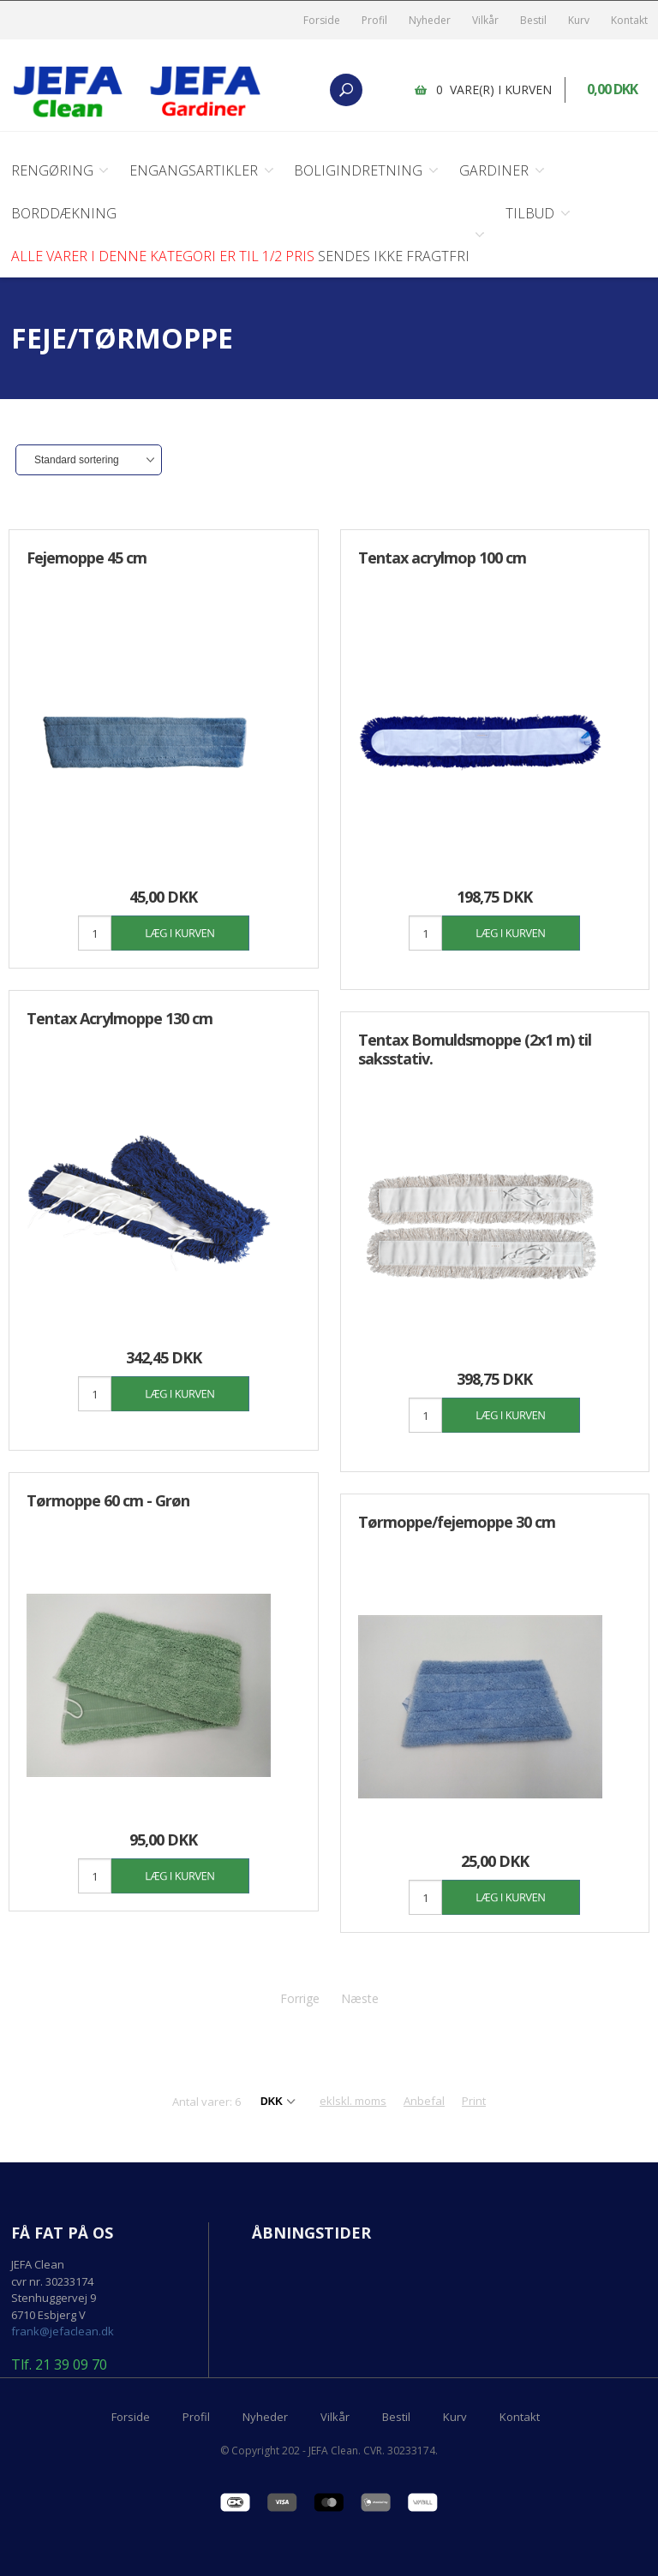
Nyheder (430, 20)
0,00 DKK (613, 89)
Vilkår (485, 20)
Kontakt (629, 20)
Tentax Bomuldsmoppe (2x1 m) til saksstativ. (474, 1044)
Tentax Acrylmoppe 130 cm (119, 1018)
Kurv (578, 20)
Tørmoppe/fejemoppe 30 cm (456, 1511)
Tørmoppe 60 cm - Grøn (108, 1495)
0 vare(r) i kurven (495, 89)
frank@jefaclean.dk (62, 2321)
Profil (374, 20)
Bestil (533, 20)
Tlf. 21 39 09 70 (59, 2355)
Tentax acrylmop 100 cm (442, 557)
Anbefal (424, 2090)
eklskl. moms (353, 2090)
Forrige (300, 1988)
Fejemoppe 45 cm (87, 557)
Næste (360, 1988)
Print (474, 2090)
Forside (321, 20)
